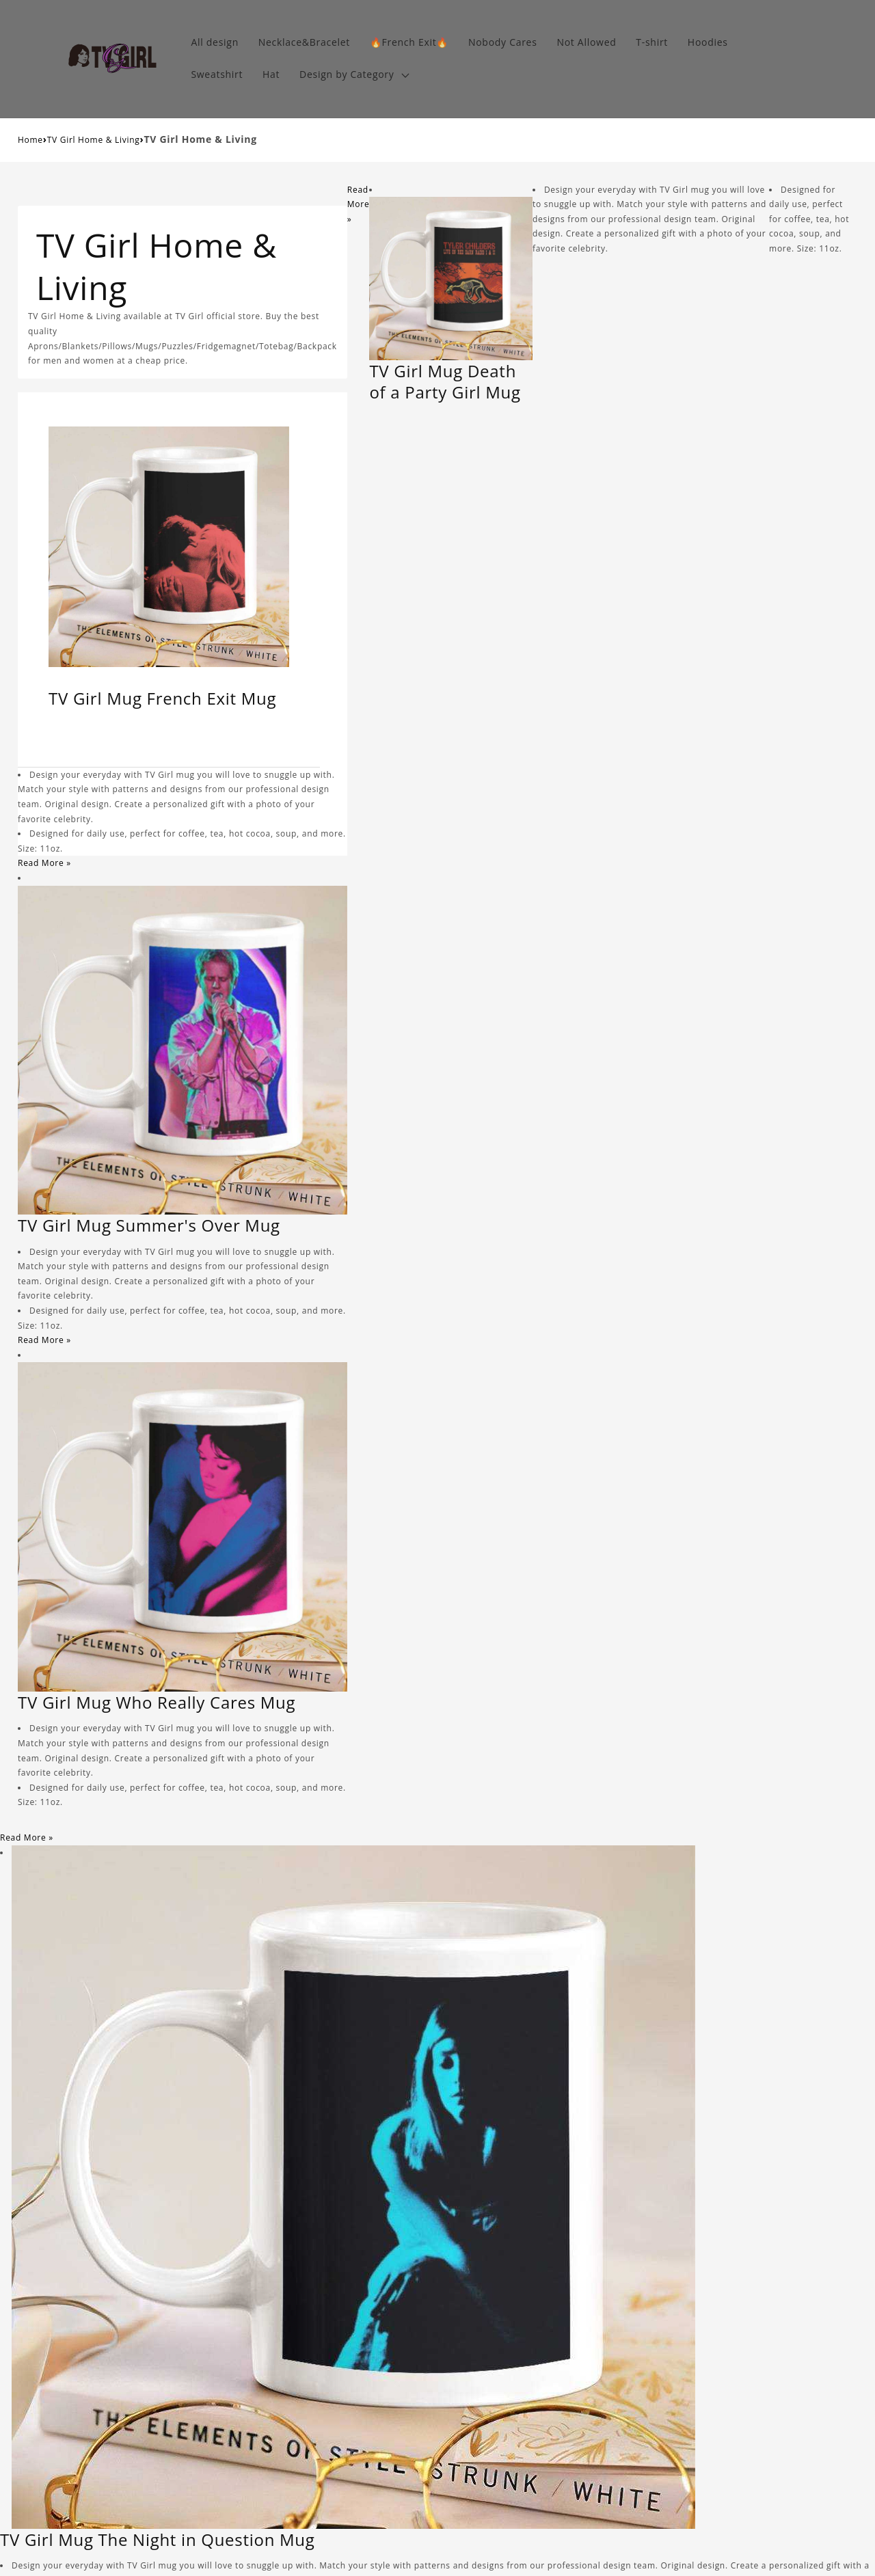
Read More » (44, 863)
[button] (353, 75)
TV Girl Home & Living (93, 140)
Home (30, 140)
